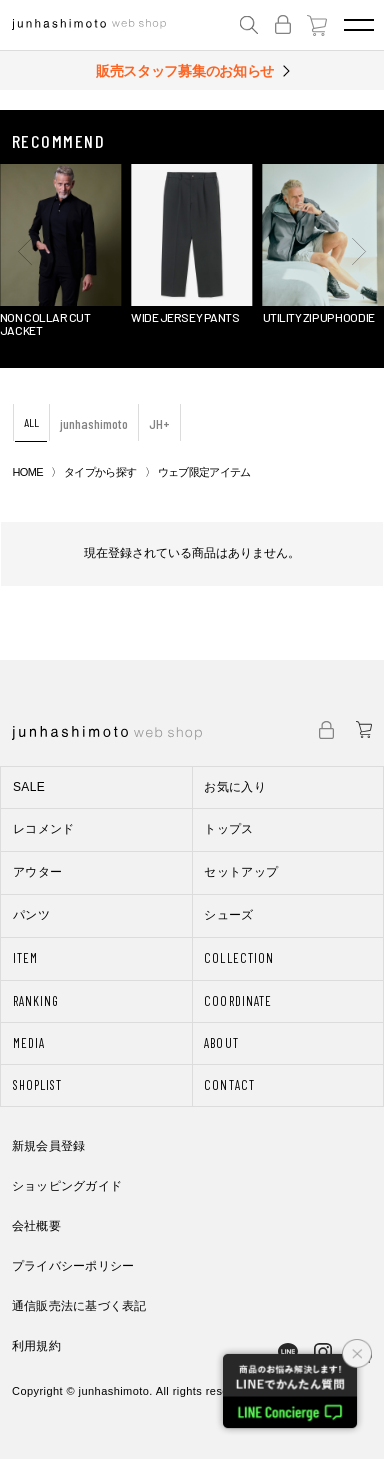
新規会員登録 (48, 1146)
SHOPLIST (37, 1085)
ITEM (25, 958)
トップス (228, 829)
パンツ (31, 915)
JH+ (159, 423)
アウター (37, 872)
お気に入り (235, 787)
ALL (31, 422)
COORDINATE (237, 1001)
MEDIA (29, 1043)
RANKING (36, 1001)
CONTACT (229, 1085)
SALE (29, 787)
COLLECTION (238, 958)
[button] (25, 251)
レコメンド (44, 829)
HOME (28, 472)
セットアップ (241, 872)
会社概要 (36, 1226)
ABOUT (221, 1043)
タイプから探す (100, 472)
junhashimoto (94, 423)
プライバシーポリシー (73, 1266)
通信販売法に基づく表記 (79, 1306)
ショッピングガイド (67, 1186)
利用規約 (36, 1346)
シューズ (228, 915)
